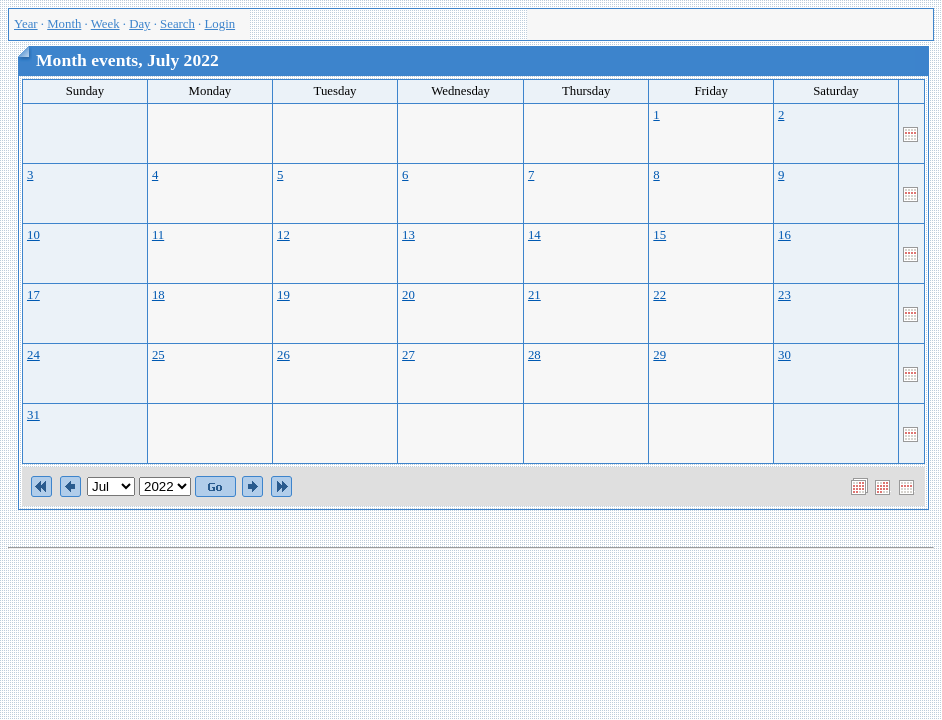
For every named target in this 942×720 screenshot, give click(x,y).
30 (784, 355)
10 (33, 235)
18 (158, 295)
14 (534, 235)
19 (283, 295)
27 (408, 355)
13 (408, 235)
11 (158, 235)
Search (177, 24)
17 (33, 295)
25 (158, 355)
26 (283, 355)
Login (220, 24)
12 (283, 235)
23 (784, 295)
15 (659, 235)
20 (408, 295)
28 (534, 355)
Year (26, 24)
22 (659, 295)
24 (33, 355)
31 (33, 415)
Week (105, 24)
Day (139, 24)
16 (784, 235)
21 (534, 295)
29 (659, 355)
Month (64, 24)
